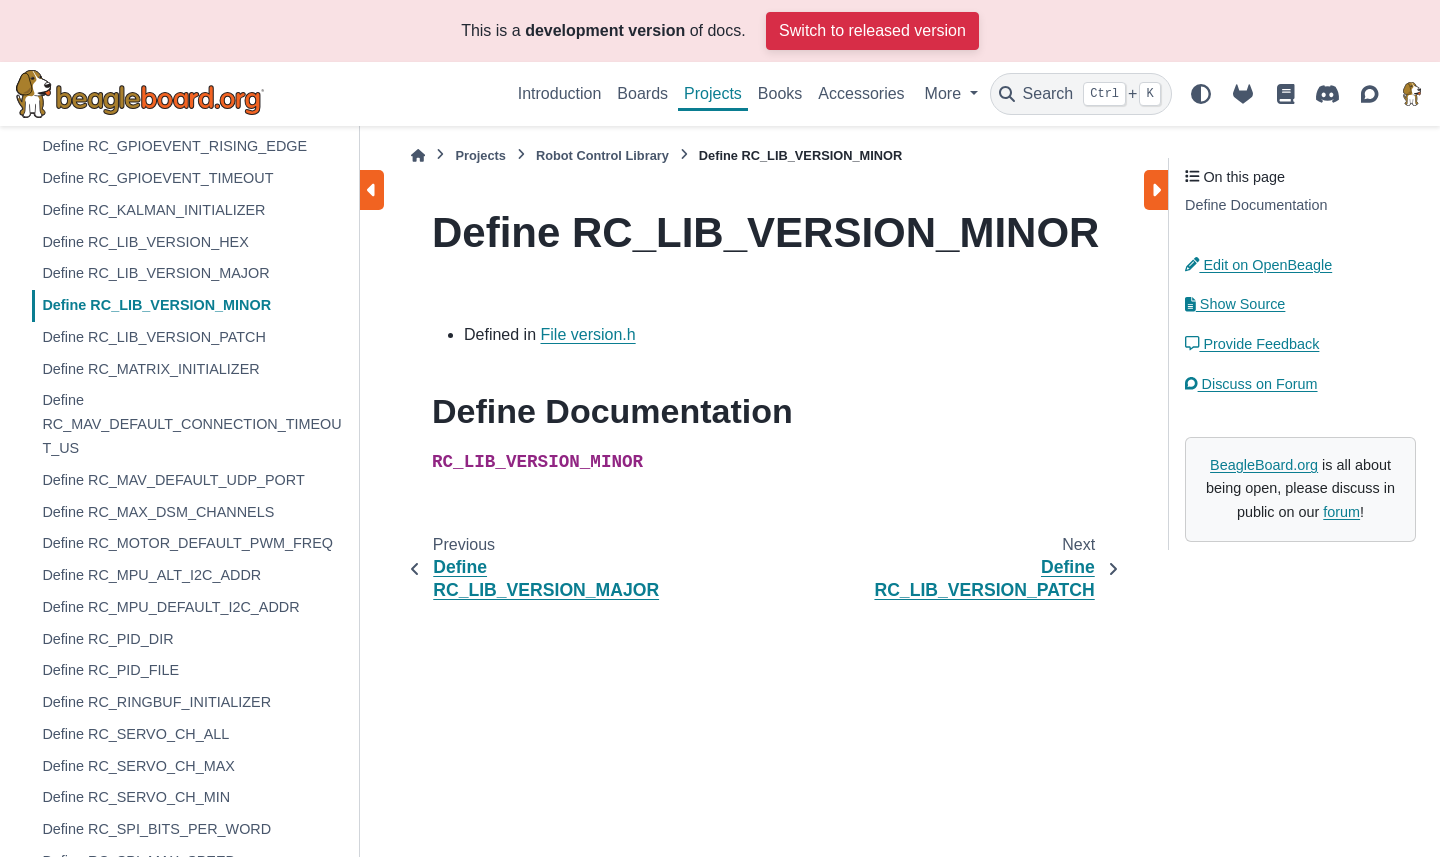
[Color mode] (1201, 94)
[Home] (418, 155)
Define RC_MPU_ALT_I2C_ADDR (151, 575)
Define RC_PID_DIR (107, 639)
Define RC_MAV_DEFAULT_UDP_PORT (173, 480)
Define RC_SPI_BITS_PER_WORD (156, 829)
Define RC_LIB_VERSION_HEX (145, 242)
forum (1341, 512)
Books (780, 93)
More (945, 93)
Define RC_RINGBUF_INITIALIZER (156, 702)
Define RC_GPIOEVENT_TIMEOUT (157, 178)
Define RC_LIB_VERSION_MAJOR (155, 273)
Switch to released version (872, 30)
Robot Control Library (602, 155)
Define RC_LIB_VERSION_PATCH (153, 337)
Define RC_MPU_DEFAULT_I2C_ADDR (170, 607)
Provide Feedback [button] (1252, 344)
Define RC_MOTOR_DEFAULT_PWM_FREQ (187, 543)
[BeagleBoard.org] (1412, 94)
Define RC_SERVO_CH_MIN (136, 797)
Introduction (560, 93)
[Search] (1081, 94)
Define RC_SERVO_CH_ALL (135, 734)
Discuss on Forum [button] (1251, 384)
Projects (713, 93)
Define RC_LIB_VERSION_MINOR (156, 305)
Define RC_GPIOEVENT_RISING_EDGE (174, 146)
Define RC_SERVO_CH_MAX (138, 766)
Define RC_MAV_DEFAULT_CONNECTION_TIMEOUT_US (191, 424)
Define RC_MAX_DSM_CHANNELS (158, 512)
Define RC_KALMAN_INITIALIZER (153, 210)
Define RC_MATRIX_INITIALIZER (150, 369)
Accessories (861, 93)
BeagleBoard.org (1264, 465)
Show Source (1235, 304)
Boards (642, 93)
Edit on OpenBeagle (1258, 265)
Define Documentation (1256, 205)
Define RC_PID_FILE (110, 670)
